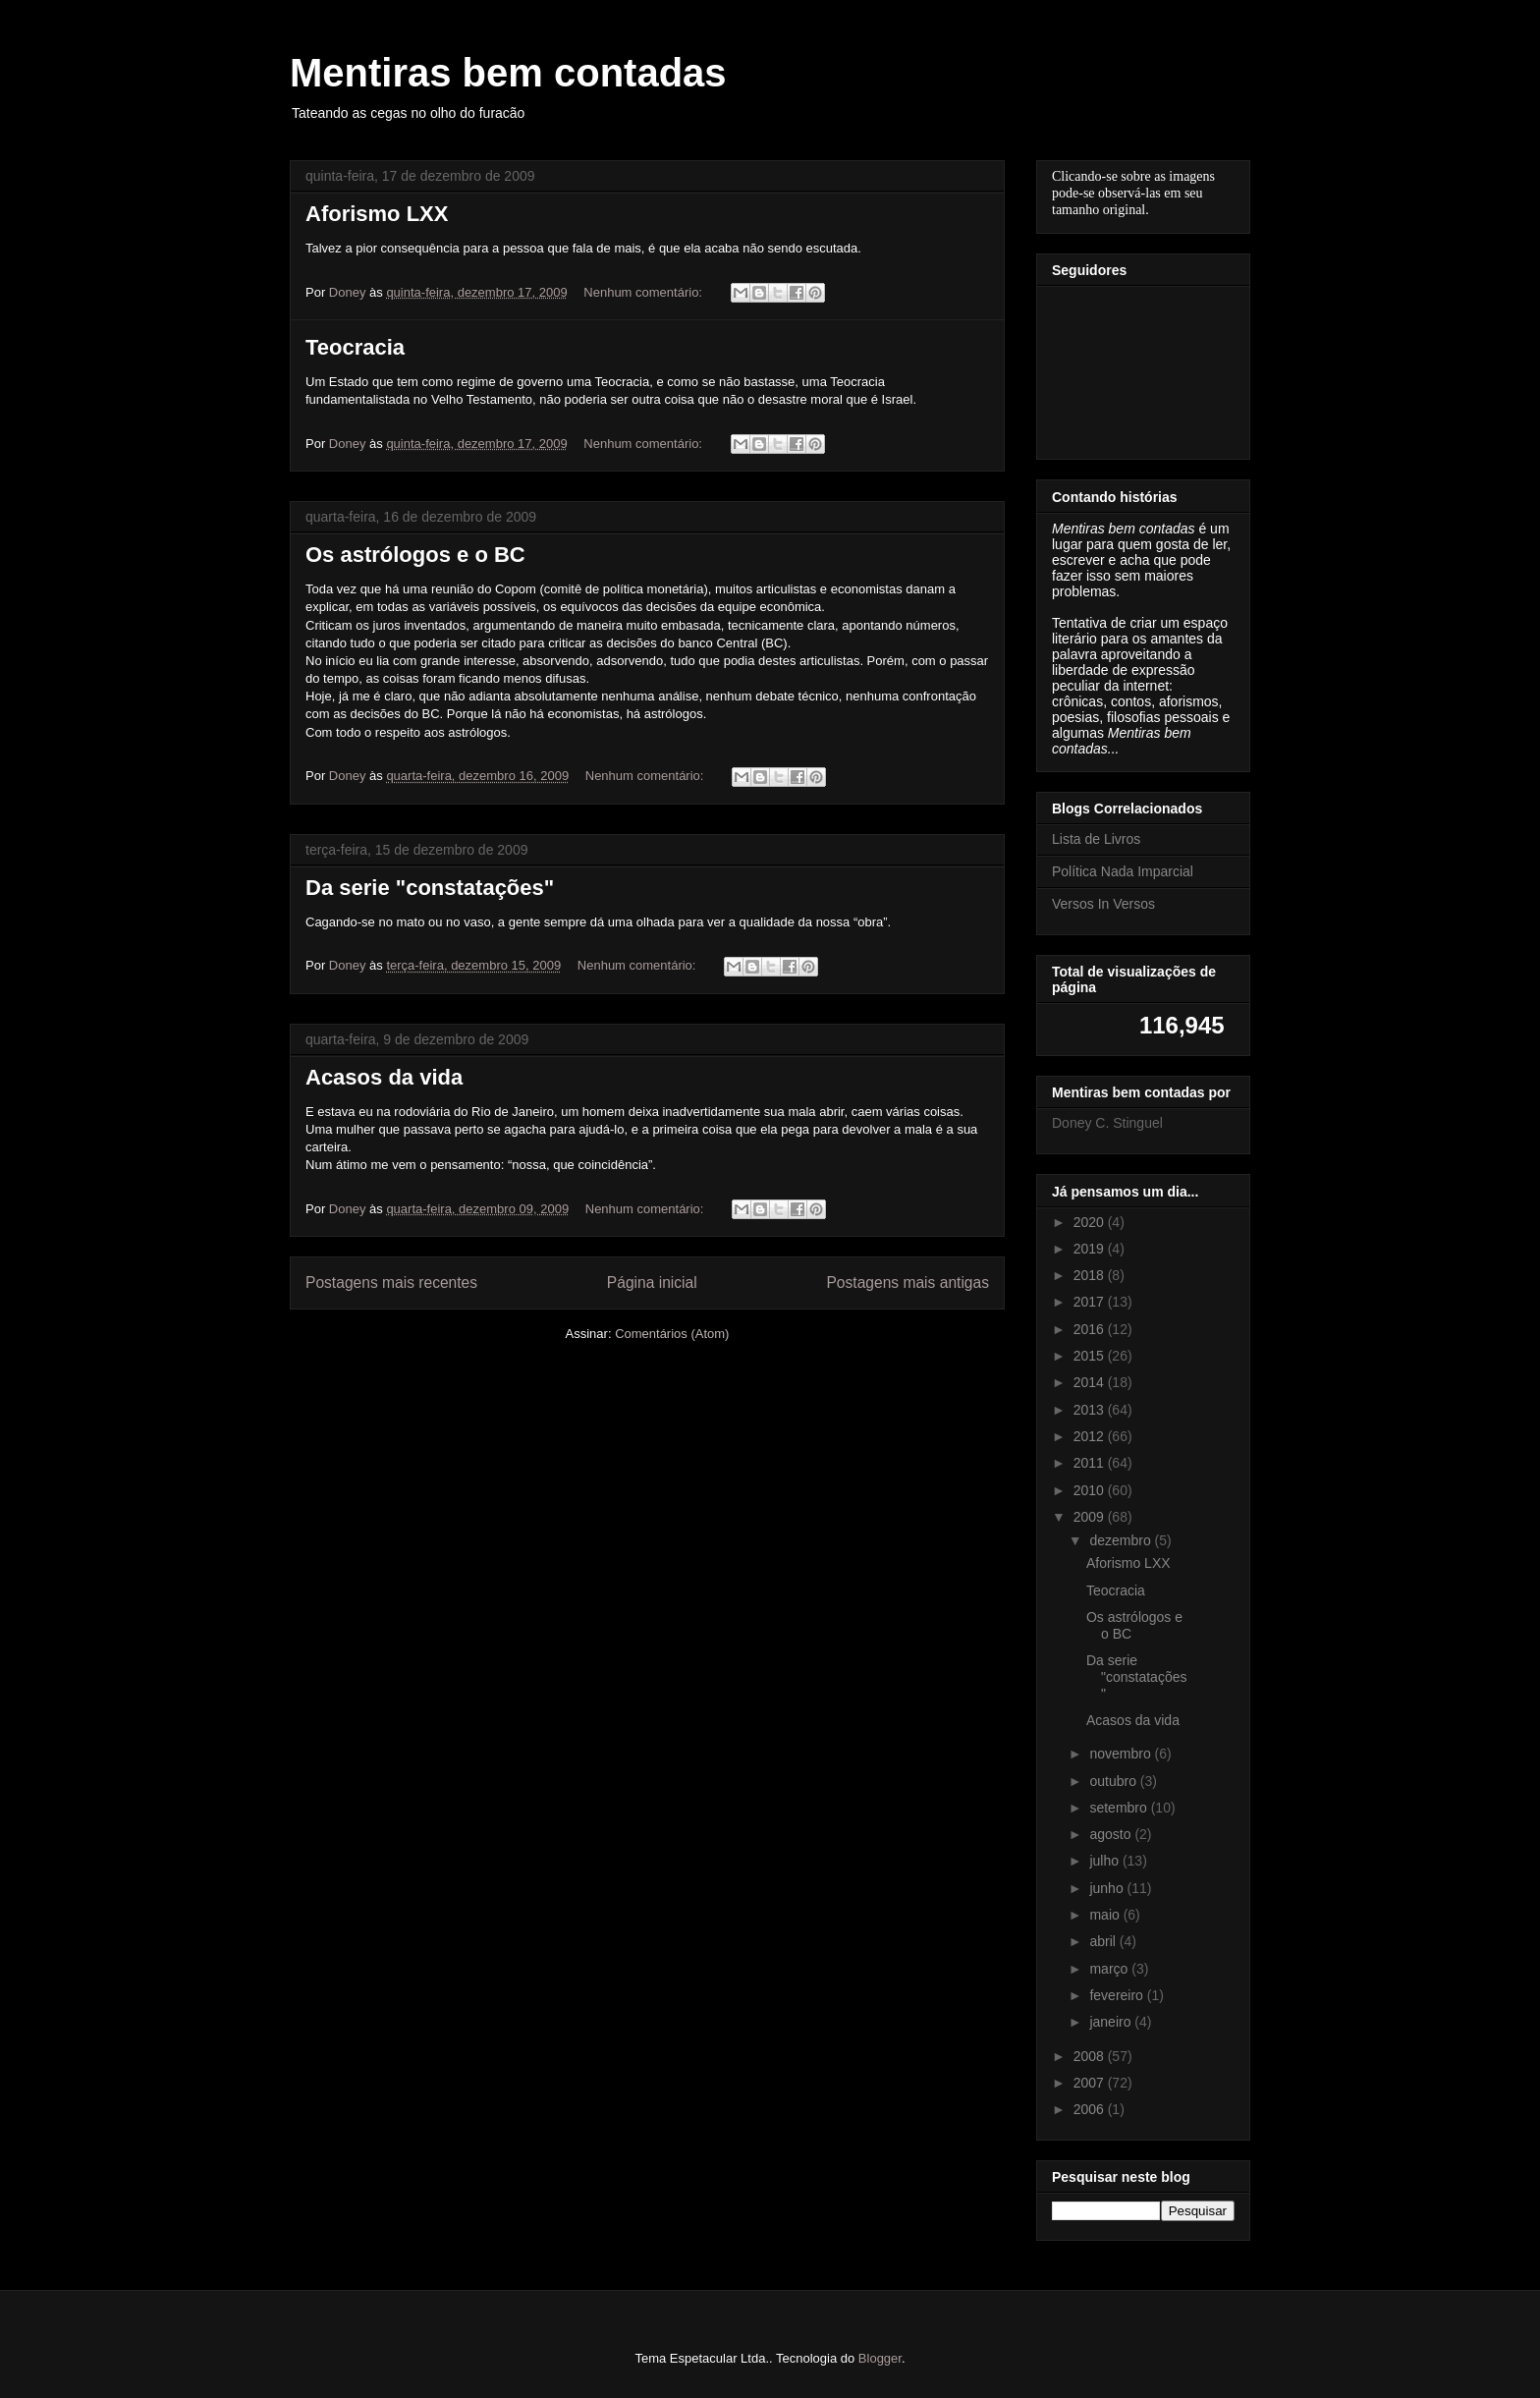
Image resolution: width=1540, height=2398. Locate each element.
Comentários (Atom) (672, 1333)
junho (1108, 1888)
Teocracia (355, 347)
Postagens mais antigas (907, 1282)
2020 (1090, 1222)
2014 (1090, 1382)
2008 (1090, 2056)
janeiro (1111, 2022)
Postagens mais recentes (391, 1282)
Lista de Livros (1096, 839)
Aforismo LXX (376, 213)
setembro (1119, 1807)
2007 (1090, 2083)
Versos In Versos (1103, 904)
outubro (1114, 1781)
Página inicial (652, 1282)
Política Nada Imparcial (1122, 871)
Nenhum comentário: (644, 292)
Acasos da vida (384, 1077)
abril (1104, 1941)
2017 (1090, 1302)
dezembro (1121, 1540)
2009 (1090, 1517)
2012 (1090, 1436)
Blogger (880, 2358)
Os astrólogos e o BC (415, 554)
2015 (1090, 1356)
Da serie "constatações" (429, 887)
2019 (1090, 1248)
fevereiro (1117, 1995)
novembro (1121, 1753)
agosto (1111, 1834)
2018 (1090, 1275)
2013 (1090, 1410)
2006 (1090, 2109)
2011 (1090, 1463)
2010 (1090, 1490)
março (1110, 1969)
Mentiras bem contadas (508, 72)
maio (1106, 1915)
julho (1105, 1860)
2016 (1090, 1329)
